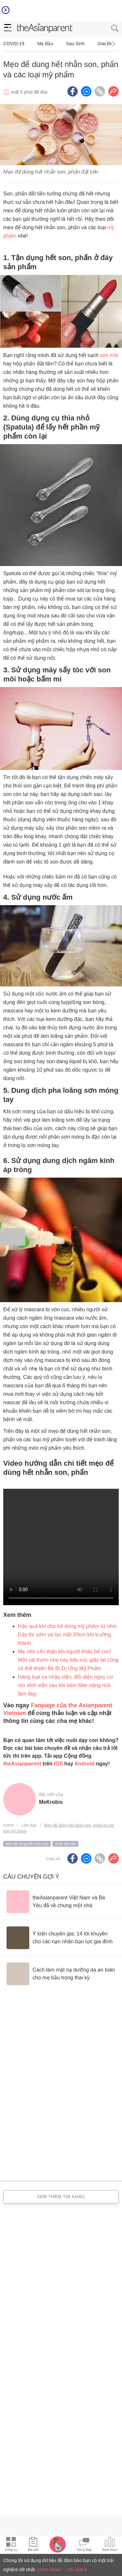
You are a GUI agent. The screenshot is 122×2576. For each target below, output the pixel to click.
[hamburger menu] (7, 28)
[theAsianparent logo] (45, 28)
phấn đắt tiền (65, 1844)
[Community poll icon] (109, 2545)
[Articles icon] (33, 2545)
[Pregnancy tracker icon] (57, 2544)
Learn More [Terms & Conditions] (49, 2569)
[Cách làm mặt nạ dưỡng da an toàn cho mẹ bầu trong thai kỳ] (61, 1973)
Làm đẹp (28, 1825)
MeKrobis (51, 1802)
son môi (109, 355)
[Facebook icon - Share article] (72, 91)
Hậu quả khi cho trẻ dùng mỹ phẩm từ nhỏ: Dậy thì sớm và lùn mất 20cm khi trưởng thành (67, 1634)
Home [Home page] (8, 1825)
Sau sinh (75, 43)
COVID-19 (13, 43)
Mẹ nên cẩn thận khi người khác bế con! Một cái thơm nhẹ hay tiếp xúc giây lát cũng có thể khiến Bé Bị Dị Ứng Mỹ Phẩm (68, 1660)
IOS (58, 1763)
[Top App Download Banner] (61, 10)
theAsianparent (22, 1763)
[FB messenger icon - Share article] (86, 91)
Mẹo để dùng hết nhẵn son (27, 1844)
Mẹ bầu (45, 43)
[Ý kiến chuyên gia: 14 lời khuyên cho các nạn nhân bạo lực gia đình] (61, 1937)
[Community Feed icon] (84, 2545)
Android (84, 1763)
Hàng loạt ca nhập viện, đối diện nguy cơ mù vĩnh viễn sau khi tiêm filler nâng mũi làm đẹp (65, 1685)
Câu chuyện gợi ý (31, 1876)
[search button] (115, 28)
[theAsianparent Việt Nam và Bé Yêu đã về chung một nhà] (61, 1901)
